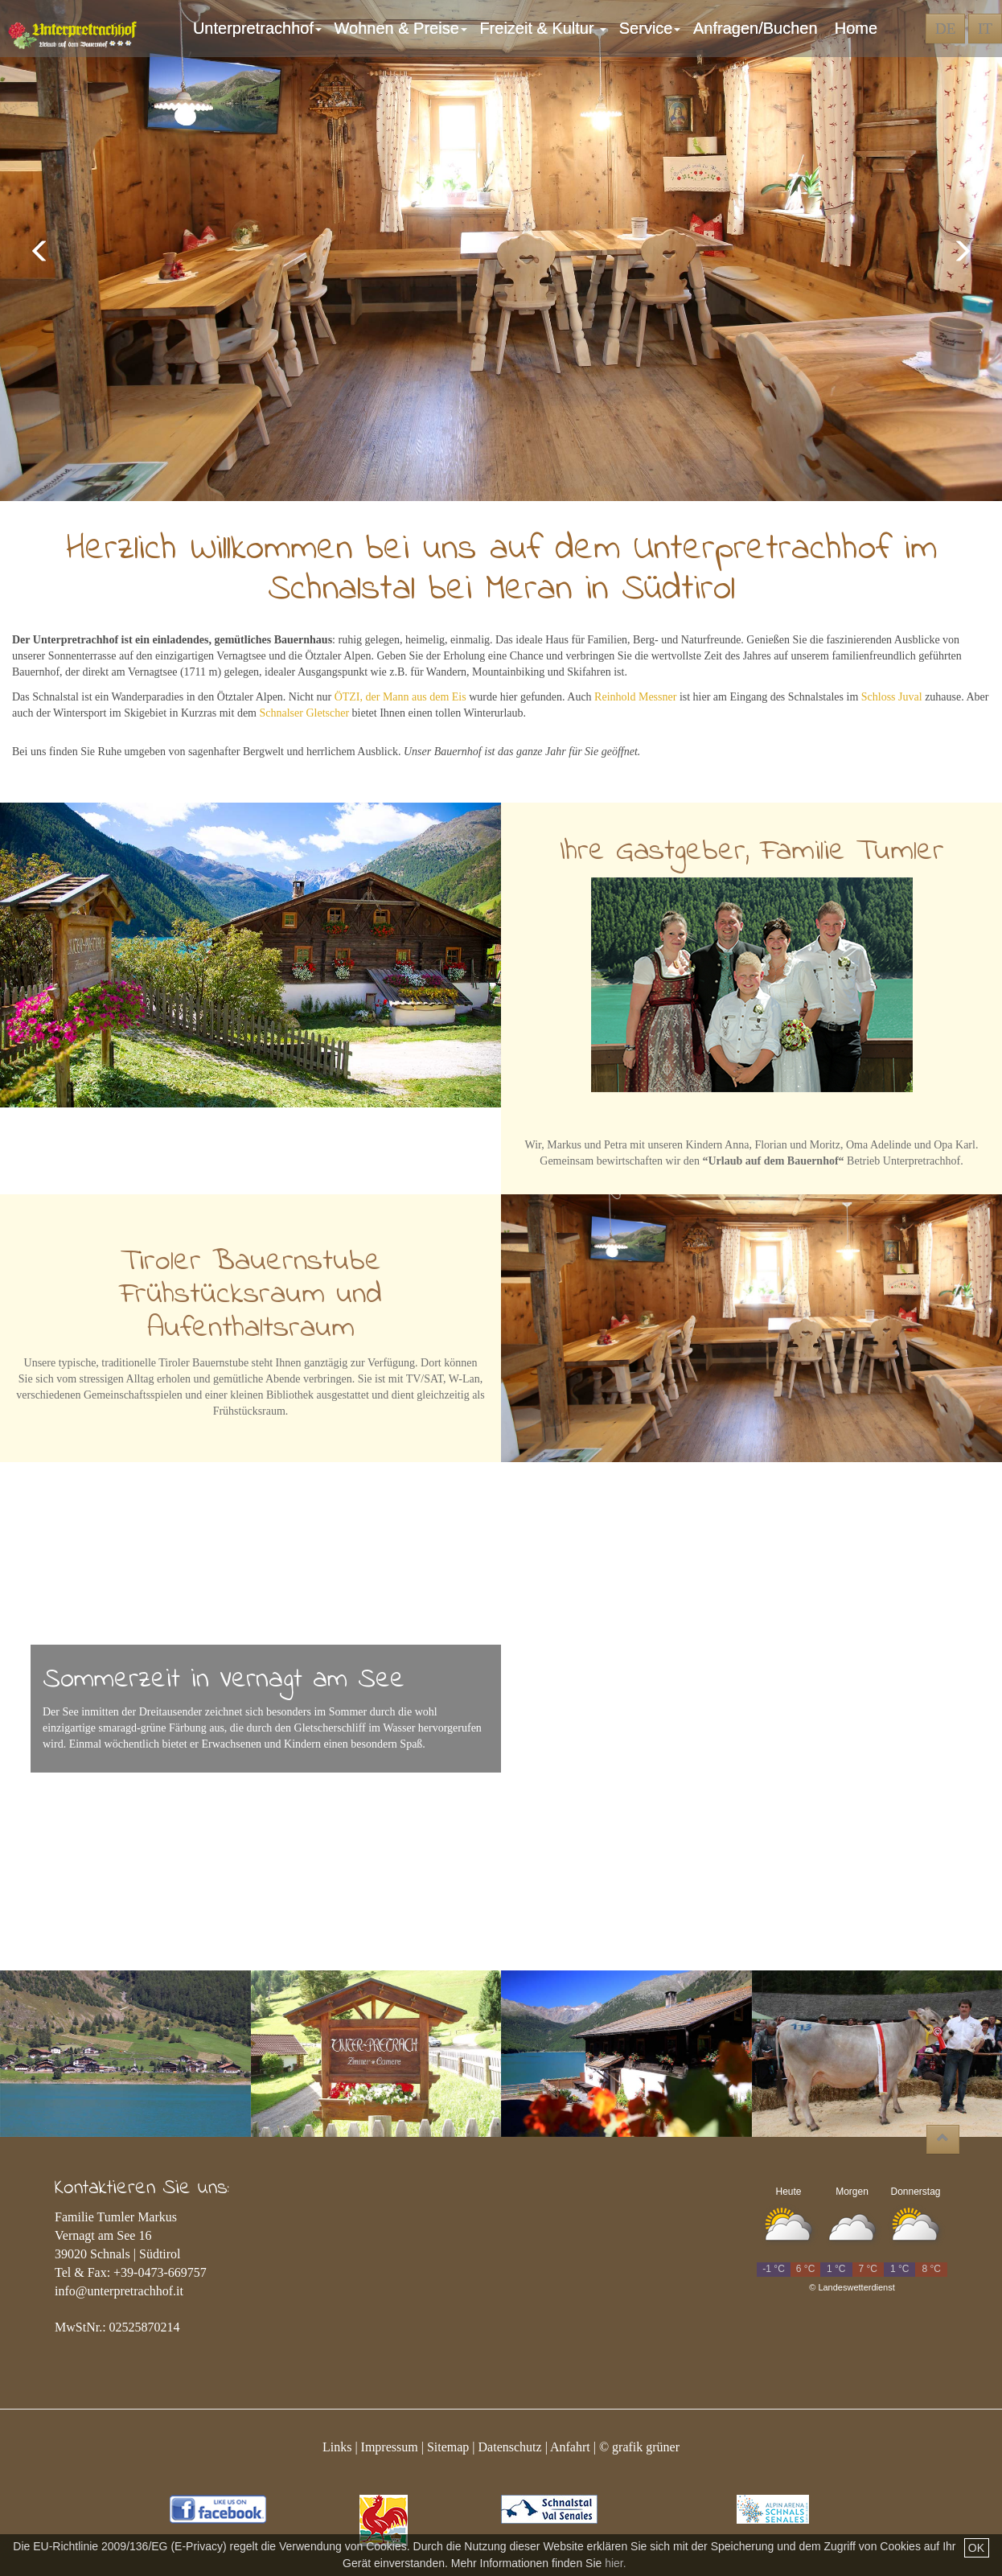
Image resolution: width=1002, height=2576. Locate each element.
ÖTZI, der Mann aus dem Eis (400, 697)
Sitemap (448, 2447)
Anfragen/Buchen (760, 28)
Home (856, 28)
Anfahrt (570, 2447)
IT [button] (985, 28)
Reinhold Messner (635, 697)
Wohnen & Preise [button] (403, 28)
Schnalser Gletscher (305, 713)
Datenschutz (510, 2447)
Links (336, 2447)
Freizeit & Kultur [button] (544, 28)
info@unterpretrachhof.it (119, 2291)
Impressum (389, 2447)
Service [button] (652, 28)
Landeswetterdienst (856, 2287)
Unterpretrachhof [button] (259, 28)
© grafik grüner (639, 2447)
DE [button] (945, 28)
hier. (615, 2563)
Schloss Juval (891, 697)
